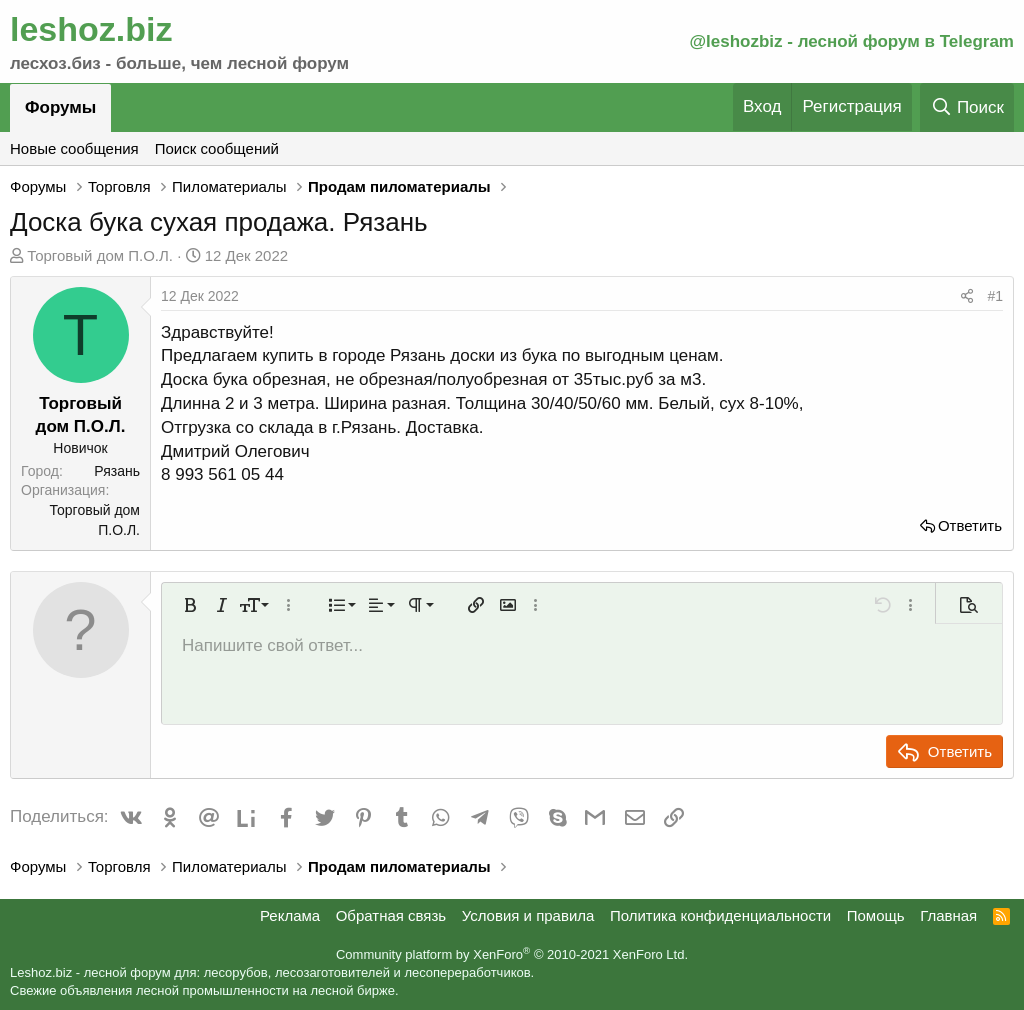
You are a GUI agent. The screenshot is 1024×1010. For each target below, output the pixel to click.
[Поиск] (967, 107)
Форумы (60, 107)
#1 (995, 296)
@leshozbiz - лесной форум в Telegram (851, 41)
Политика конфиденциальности (720, 915)
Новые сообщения (74, 148)
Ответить (970, 525)
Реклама (290, 915)
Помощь (876, 915)
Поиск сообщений (217, 148)
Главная (948, 915)
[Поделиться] (967, 297)
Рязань (117, 471)
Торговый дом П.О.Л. (100, 255)
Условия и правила (528, 915)
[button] (190, 605)
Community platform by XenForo (512, 954)
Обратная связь (391, 915)
